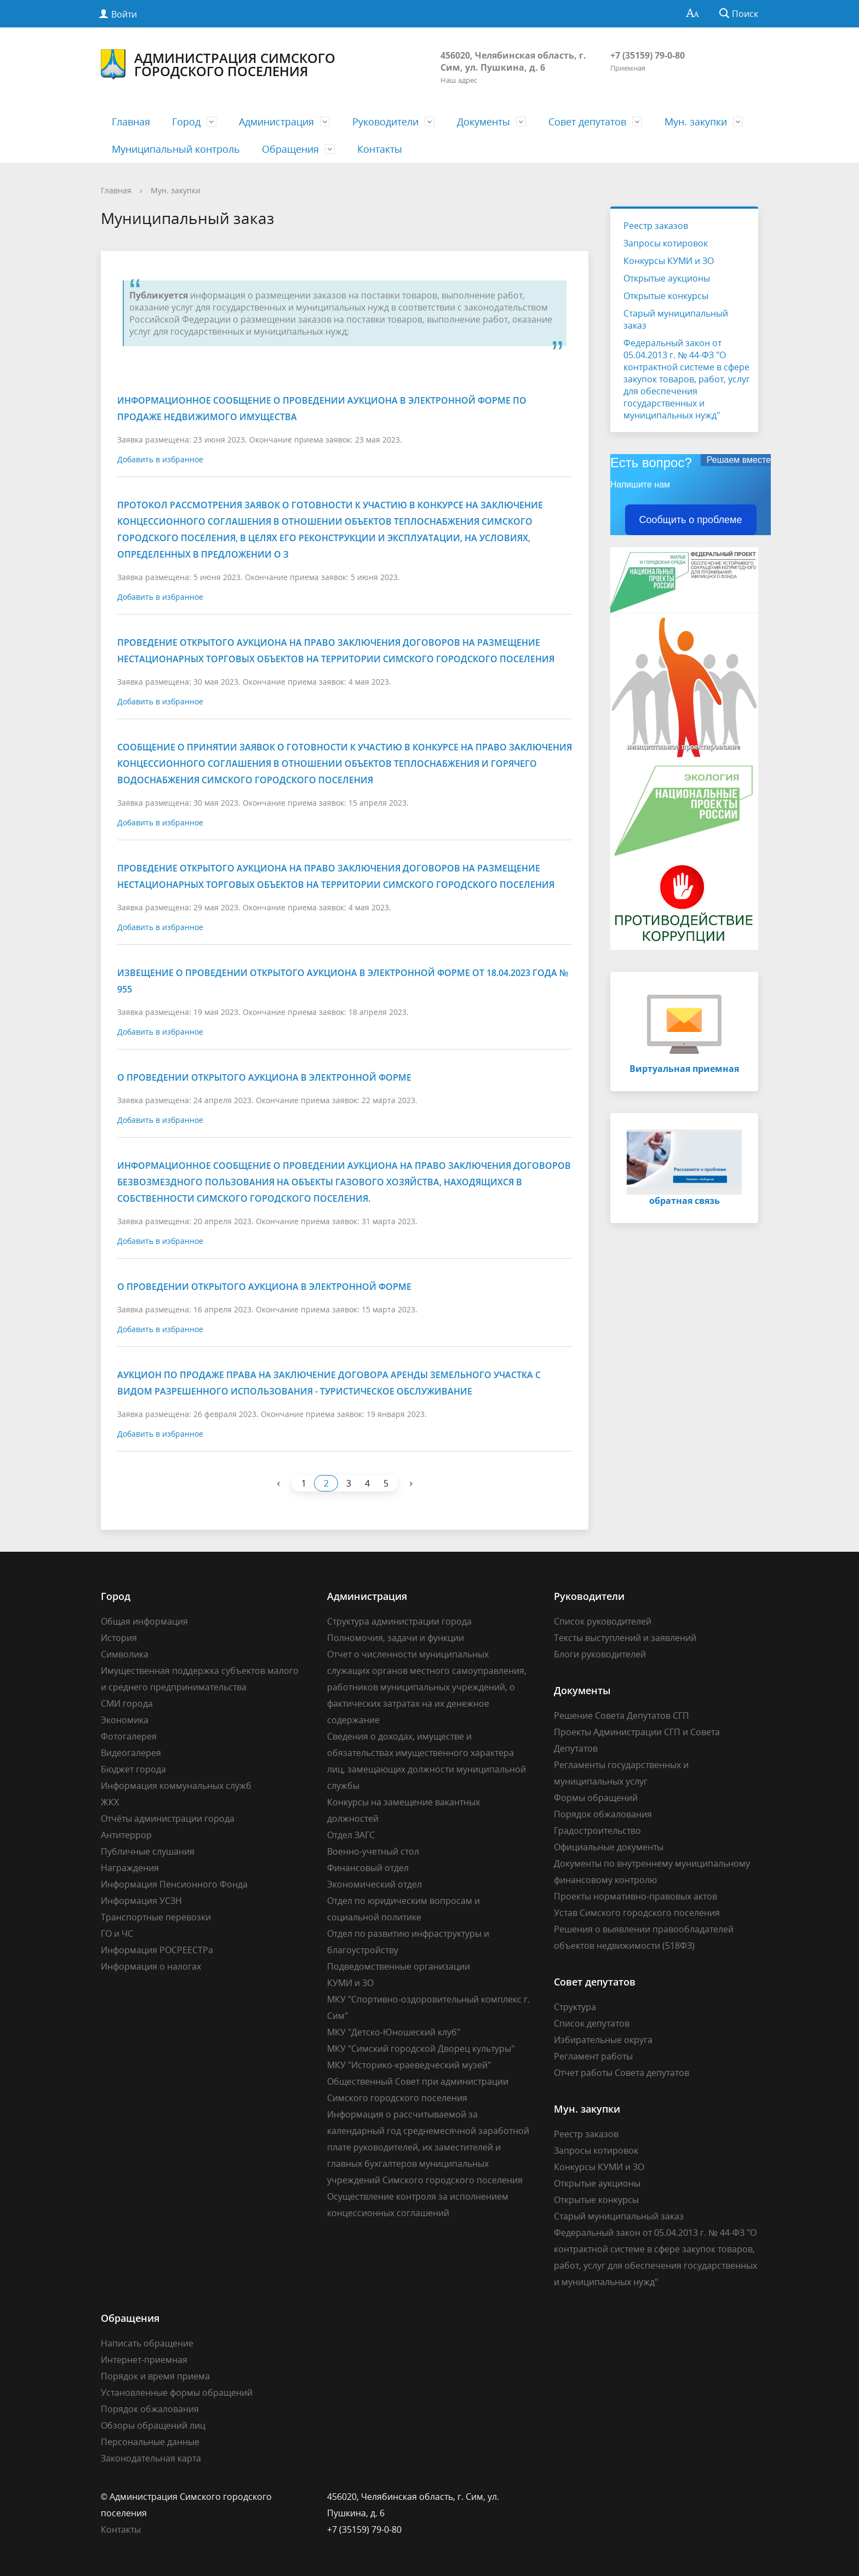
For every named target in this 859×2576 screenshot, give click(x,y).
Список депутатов (591, 2023)
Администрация (276, 121)
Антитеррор (126, 1835)
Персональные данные (150, 2442)
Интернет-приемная (144, 2360)
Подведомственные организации (398, 1966)
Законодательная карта (151, 2458)
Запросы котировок (665, 243)
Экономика (124, 1720)
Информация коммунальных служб (176, 1786)
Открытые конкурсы (665, 296)
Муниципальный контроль (176, 149)
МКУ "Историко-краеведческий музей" (409, 2065)
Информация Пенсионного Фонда (174, 1884)
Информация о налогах (151, 1966)
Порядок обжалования (603, 1814)
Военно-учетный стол (373, 1851)
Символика (124, 1654)
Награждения (130, 1868)
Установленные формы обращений (177, 2392)
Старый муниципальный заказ (675, 319)
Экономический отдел (374, 1884)
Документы (483, 121)
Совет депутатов (587, 121)
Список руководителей (602, 1621)
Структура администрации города (399, 1621)
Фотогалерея (129, 1736)
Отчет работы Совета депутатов (621, 2073)
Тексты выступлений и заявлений (625, 1638)
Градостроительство (597, 1831)
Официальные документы (608, 1847)
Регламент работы (593, 2056)
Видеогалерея (131, 1753)
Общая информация (144, 1621)
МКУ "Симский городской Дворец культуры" (420, 2049)
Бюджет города (133, 1769)
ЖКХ (110, 1802)
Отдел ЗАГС (351, 1835)
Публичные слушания (147, 1851)
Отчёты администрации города (167, 1818)
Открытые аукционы (666, 278)
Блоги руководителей (600, 1654)
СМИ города (127, 1703)
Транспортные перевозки (156, 1917)
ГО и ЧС (117, 1933)
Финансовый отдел (368, 1868)
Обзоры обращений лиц (153, 2425)
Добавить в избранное (160, 459)
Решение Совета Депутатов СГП (621, 1715)
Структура (575, 2007)
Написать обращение (147, 2343)
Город (186, 121)
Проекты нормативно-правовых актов (635, 1896)
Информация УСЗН (141, 1901)
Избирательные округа (603, 2040)
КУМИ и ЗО (350, 1983)
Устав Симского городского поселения (637, 1913)
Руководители (385, 121)
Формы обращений (596, 1798)
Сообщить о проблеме (690, 519)
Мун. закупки (696, 121)
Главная (131, 121)
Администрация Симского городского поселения (218, 64)
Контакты (379, 149)
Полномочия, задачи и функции (395, 1638)
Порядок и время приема (155, 2376)
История (119, 1638)
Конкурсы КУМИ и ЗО (668, 261)
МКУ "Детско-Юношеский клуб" (393, 2032)
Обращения (290, 149)
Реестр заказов (655, 226)
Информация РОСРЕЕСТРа (157, 1950)
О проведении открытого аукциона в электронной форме (264, 1077)
